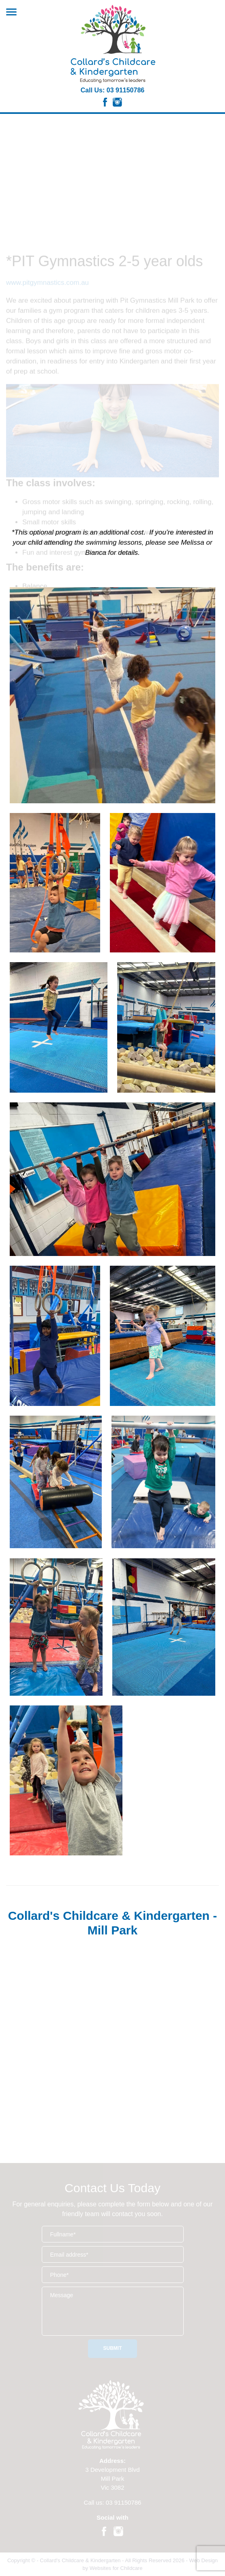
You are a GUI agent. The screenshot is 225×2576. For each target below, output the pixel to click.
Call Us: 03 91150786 (112, 90)
